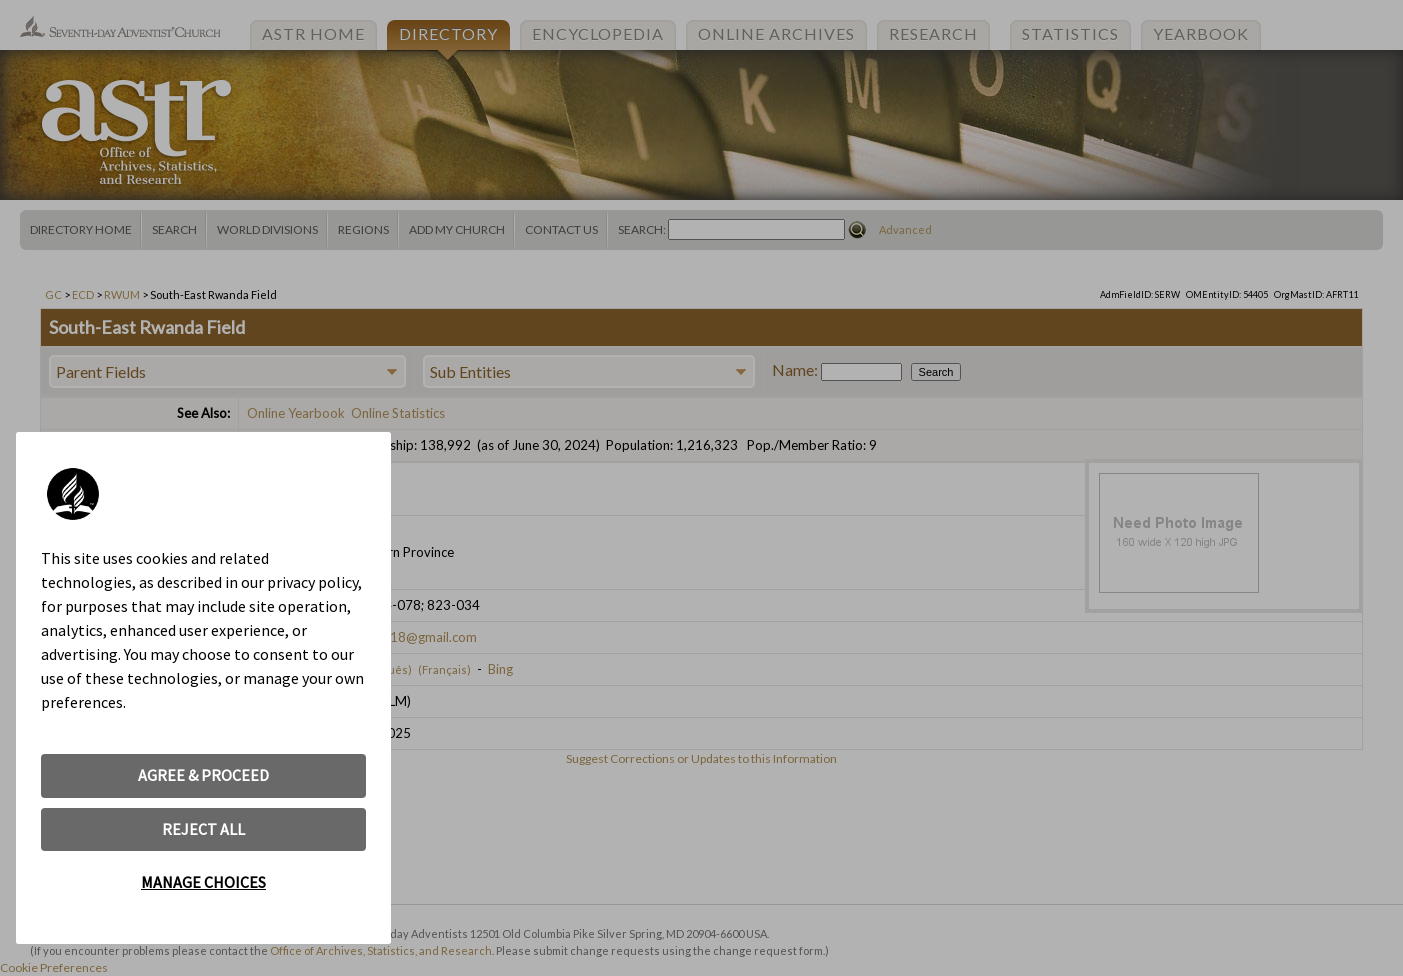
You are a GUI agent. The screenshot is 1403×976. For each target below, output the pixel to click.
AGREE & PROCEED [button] (203, 775)
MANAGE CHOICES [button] (203, 882)
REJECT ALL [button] (203, 829)
